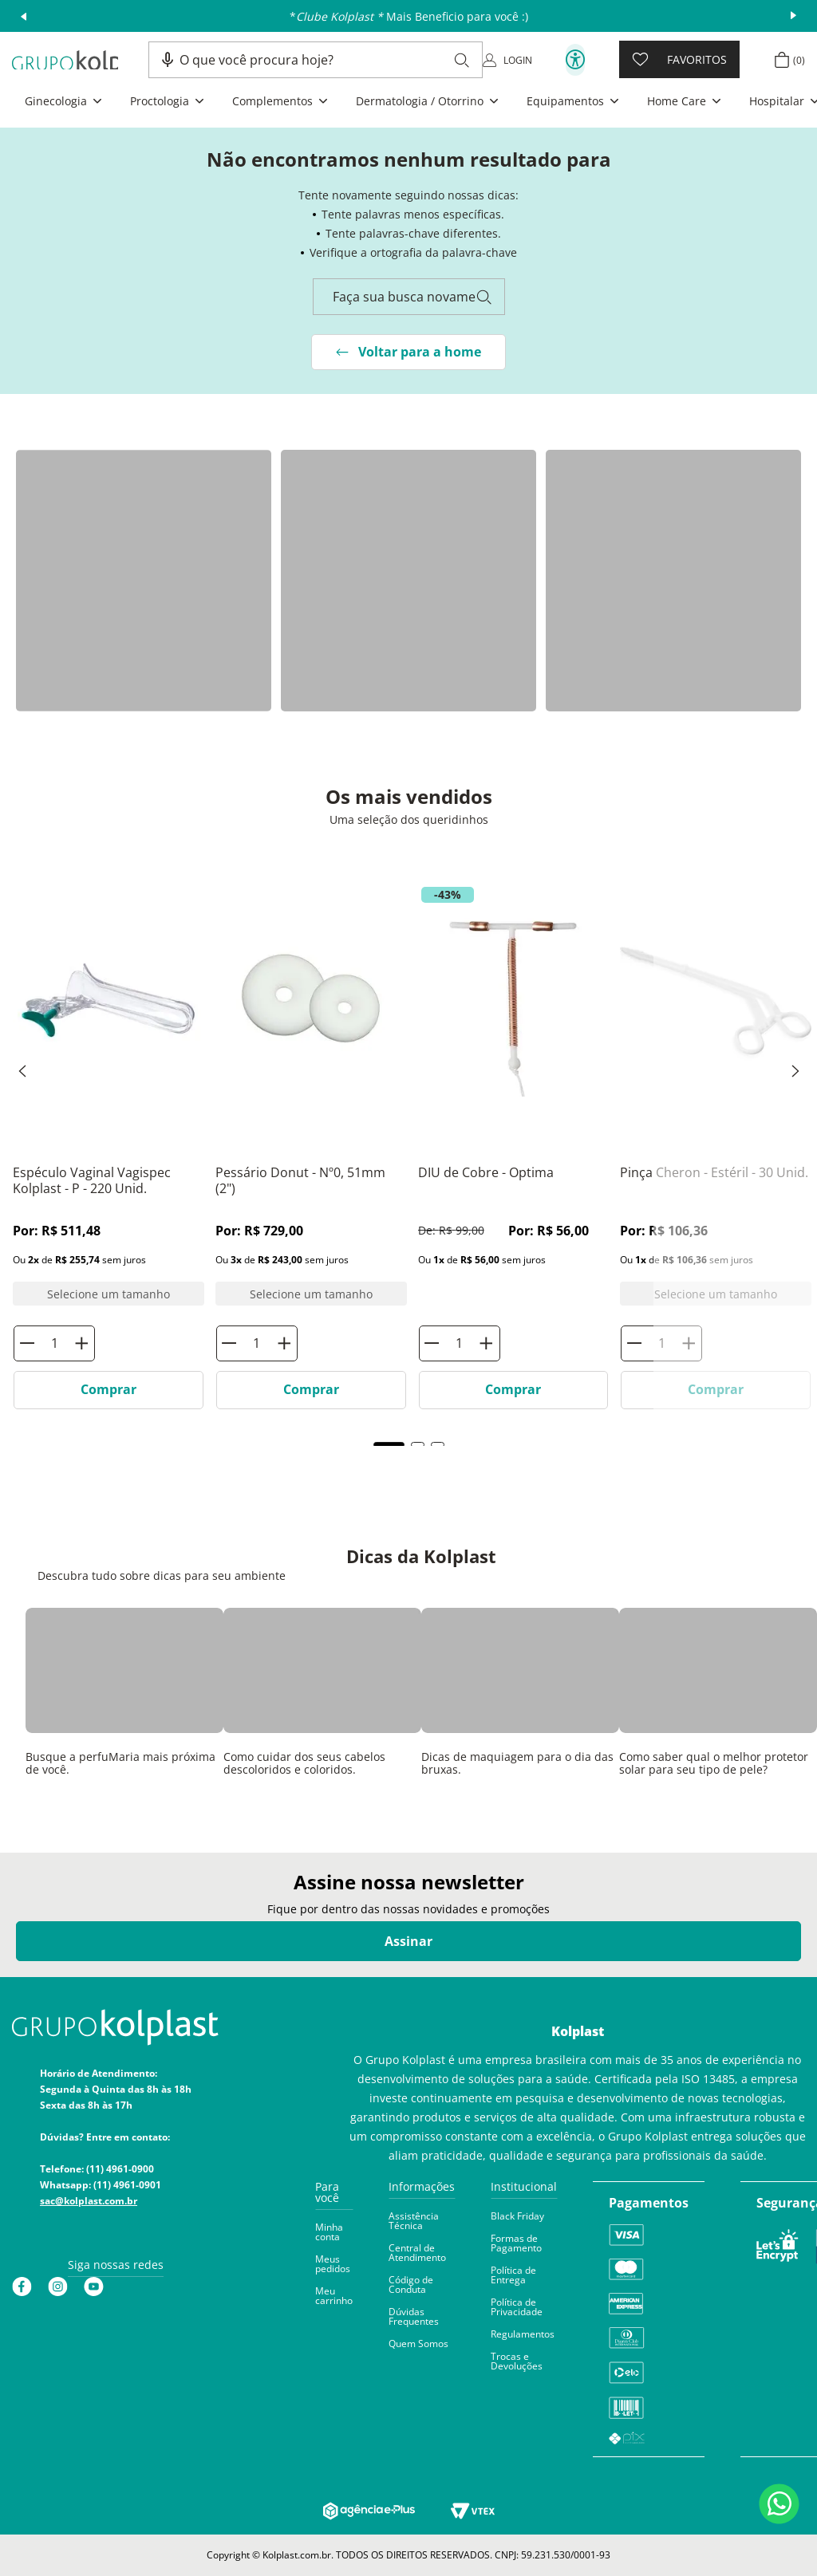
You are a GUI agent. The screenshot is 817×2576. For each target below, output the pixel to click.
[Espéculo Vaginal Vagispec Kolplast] (108, 1059)
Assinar (408, 1941)
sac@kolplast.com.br (88, 2201)
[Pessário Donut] (311, 1059)
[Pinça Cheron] (715, 1059)
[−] (432, 1343)
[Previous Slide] (22, 1071)
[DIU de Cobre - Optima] (514, 1150)
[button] (167, 60)
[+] (486, 1343)
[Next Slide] (795, 1071)
